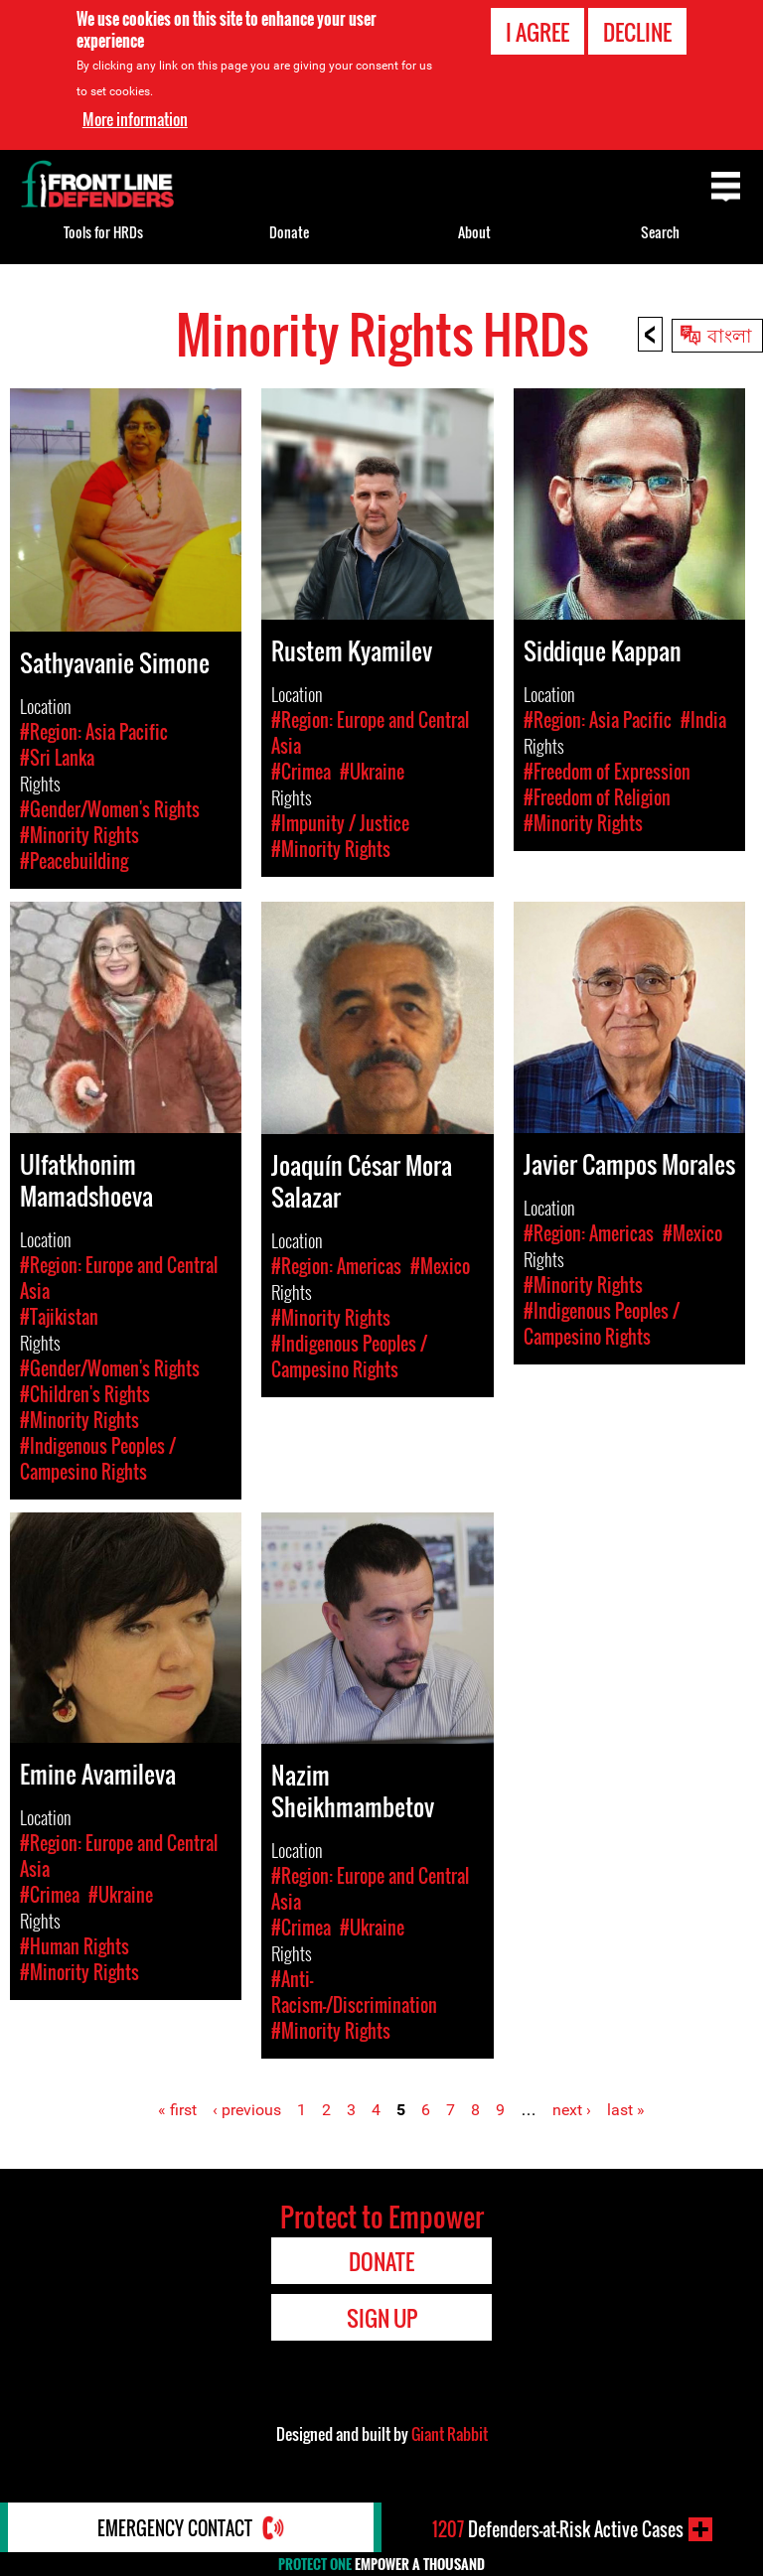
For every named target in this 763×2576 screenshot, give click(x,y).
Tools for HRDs (103, 231)
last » (626, 2109)
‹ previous (247, 2109)
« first (177, 2109)
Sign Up (382, 2318)
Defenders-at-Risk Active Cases (558, 2529)
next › (571, 2109)
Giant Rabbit (449, 2434)
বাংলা (729, 334)
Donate (289, 231)
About (474, 231)
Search (660, 231)
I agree (537, 32)
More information (135, 118)
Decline (637, 32)
